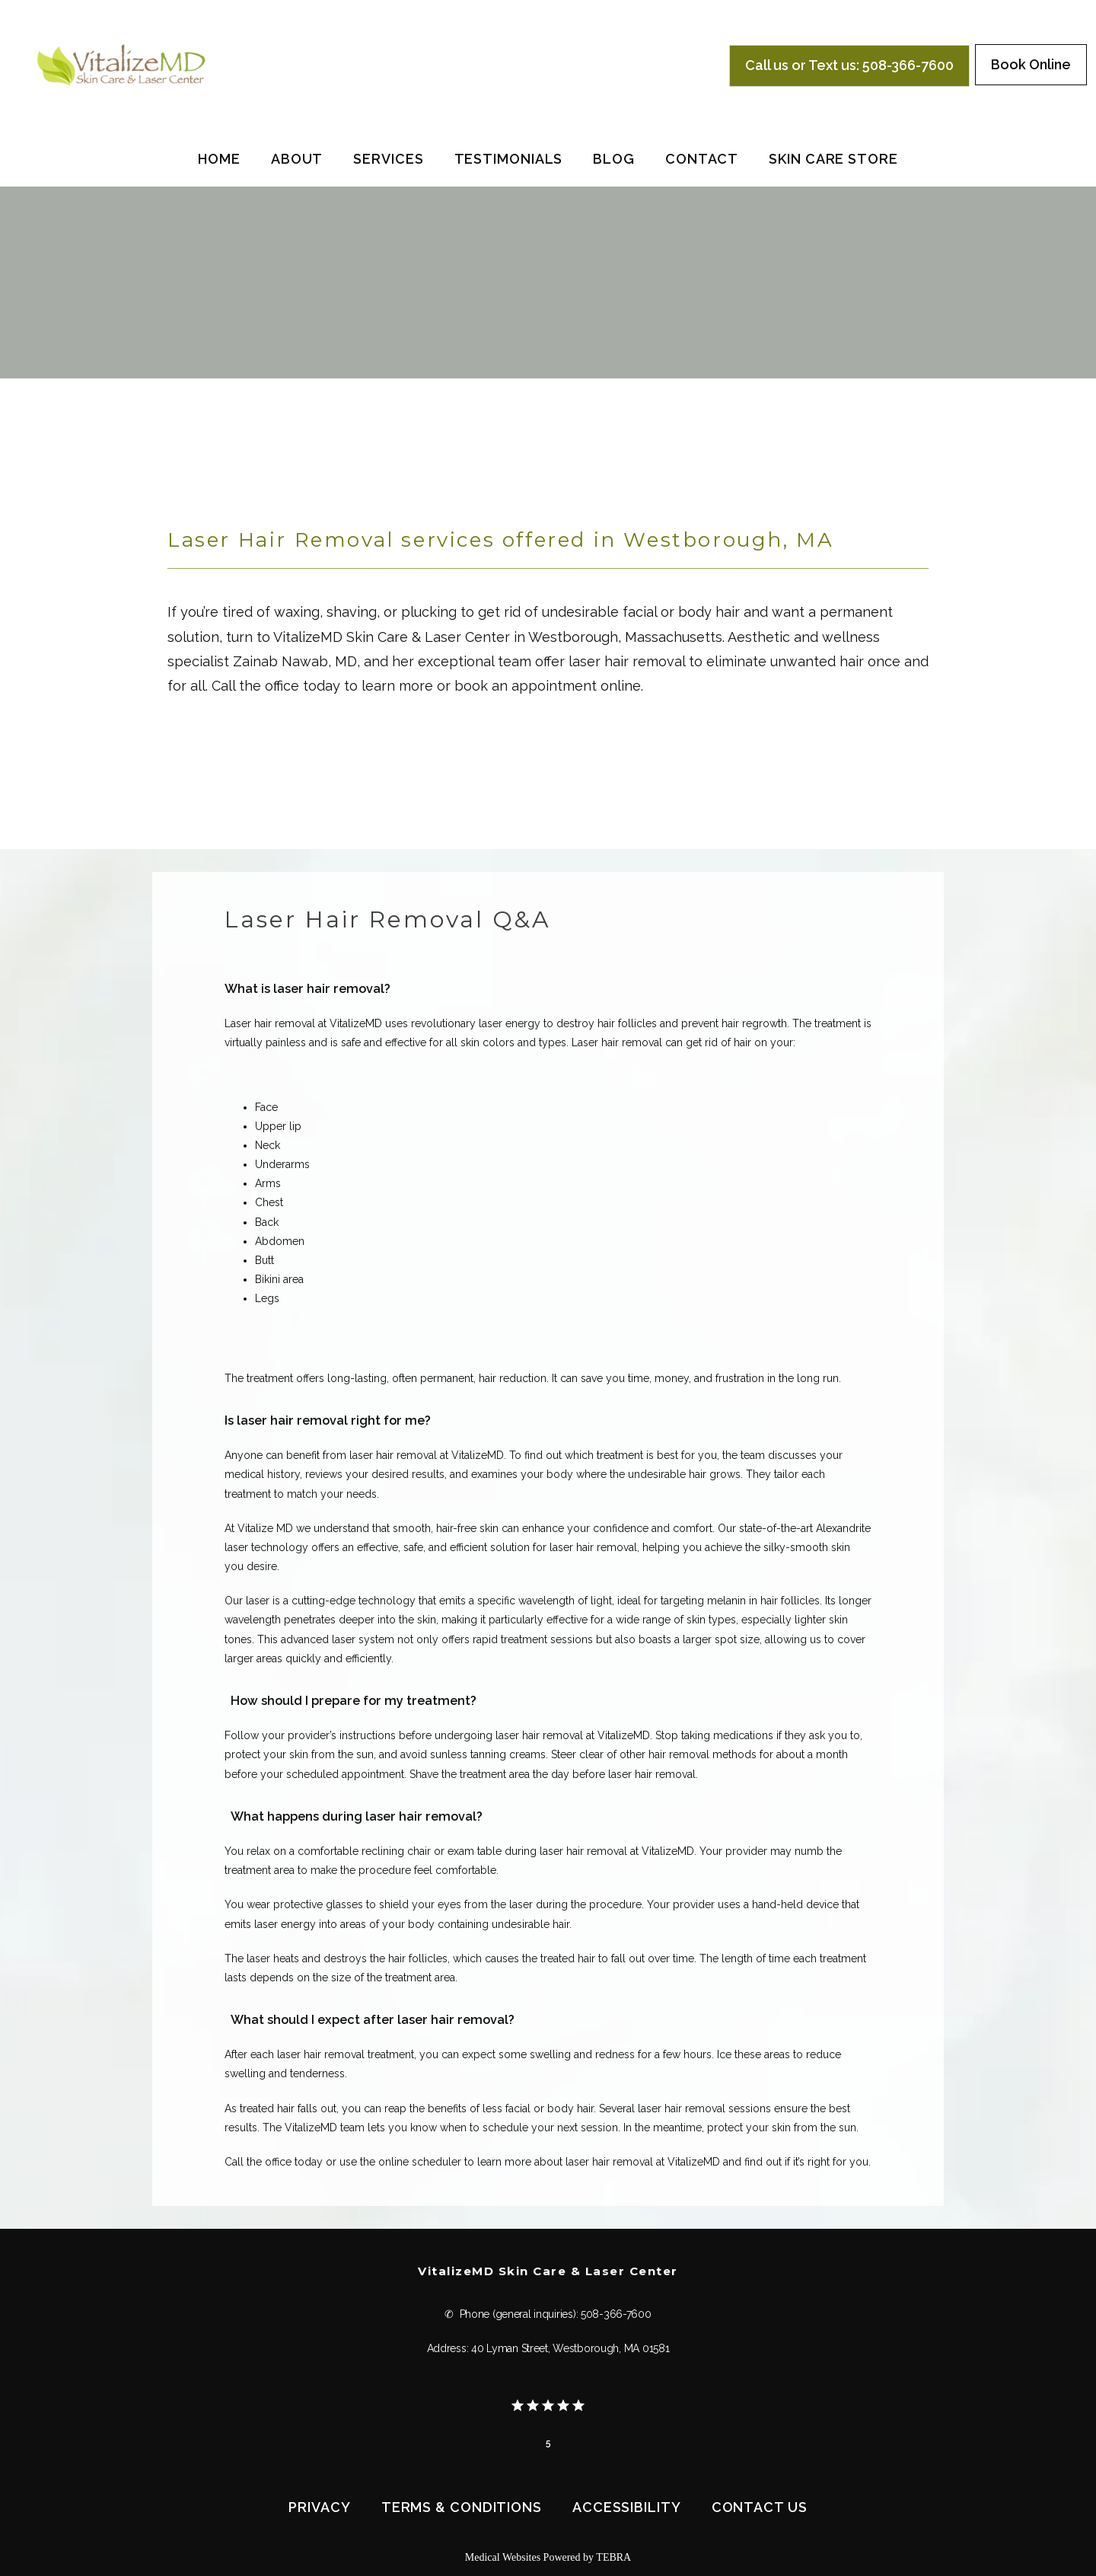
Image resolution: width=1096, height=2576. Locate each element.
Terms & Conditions (461, 2507)
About (297, 159)
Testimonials (508, 159)
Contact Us (760, 2507)
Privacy (319, 2507)
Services (388, 159)
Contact (701, 159)
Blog (614, 159)
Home (219, 159)
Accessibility (626, 2507)
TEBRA (613, 2557)
